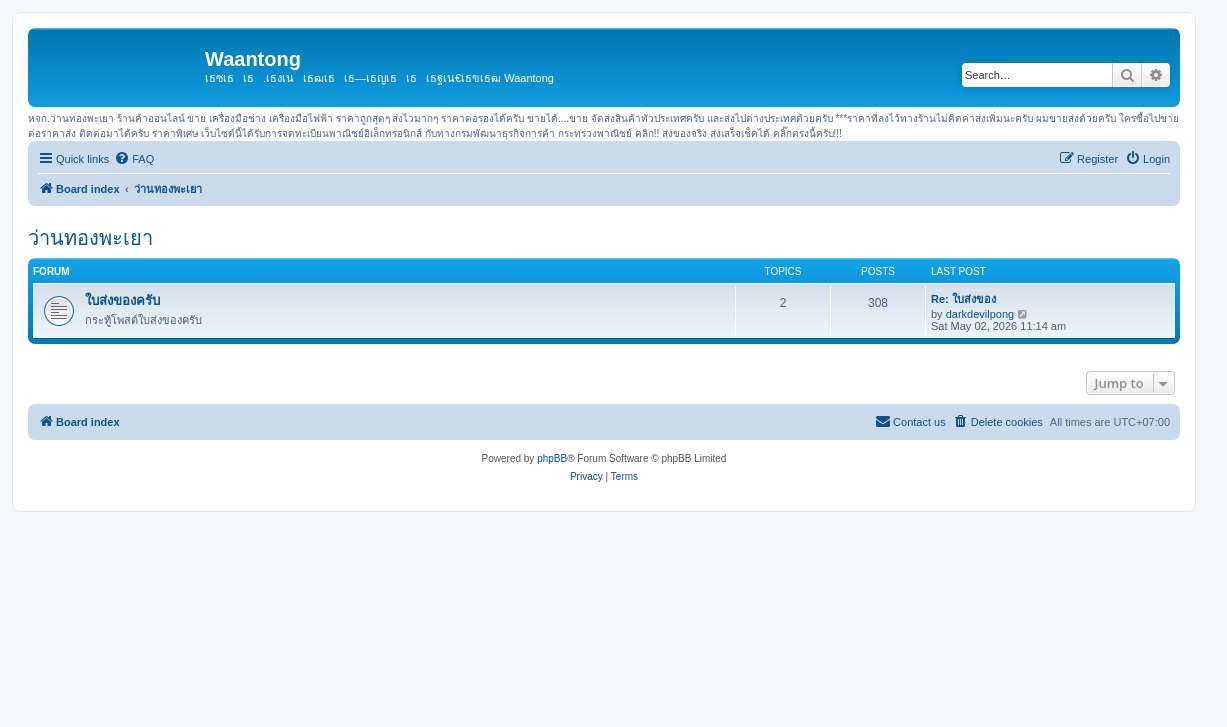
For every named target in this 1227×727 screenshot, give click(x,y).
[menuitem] (134, 159)
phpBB (552, 458)
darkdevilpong (980, 314)
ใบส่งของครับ (122, 300)
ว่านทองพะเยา (90, 238)
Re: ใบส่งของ (963, 299)
